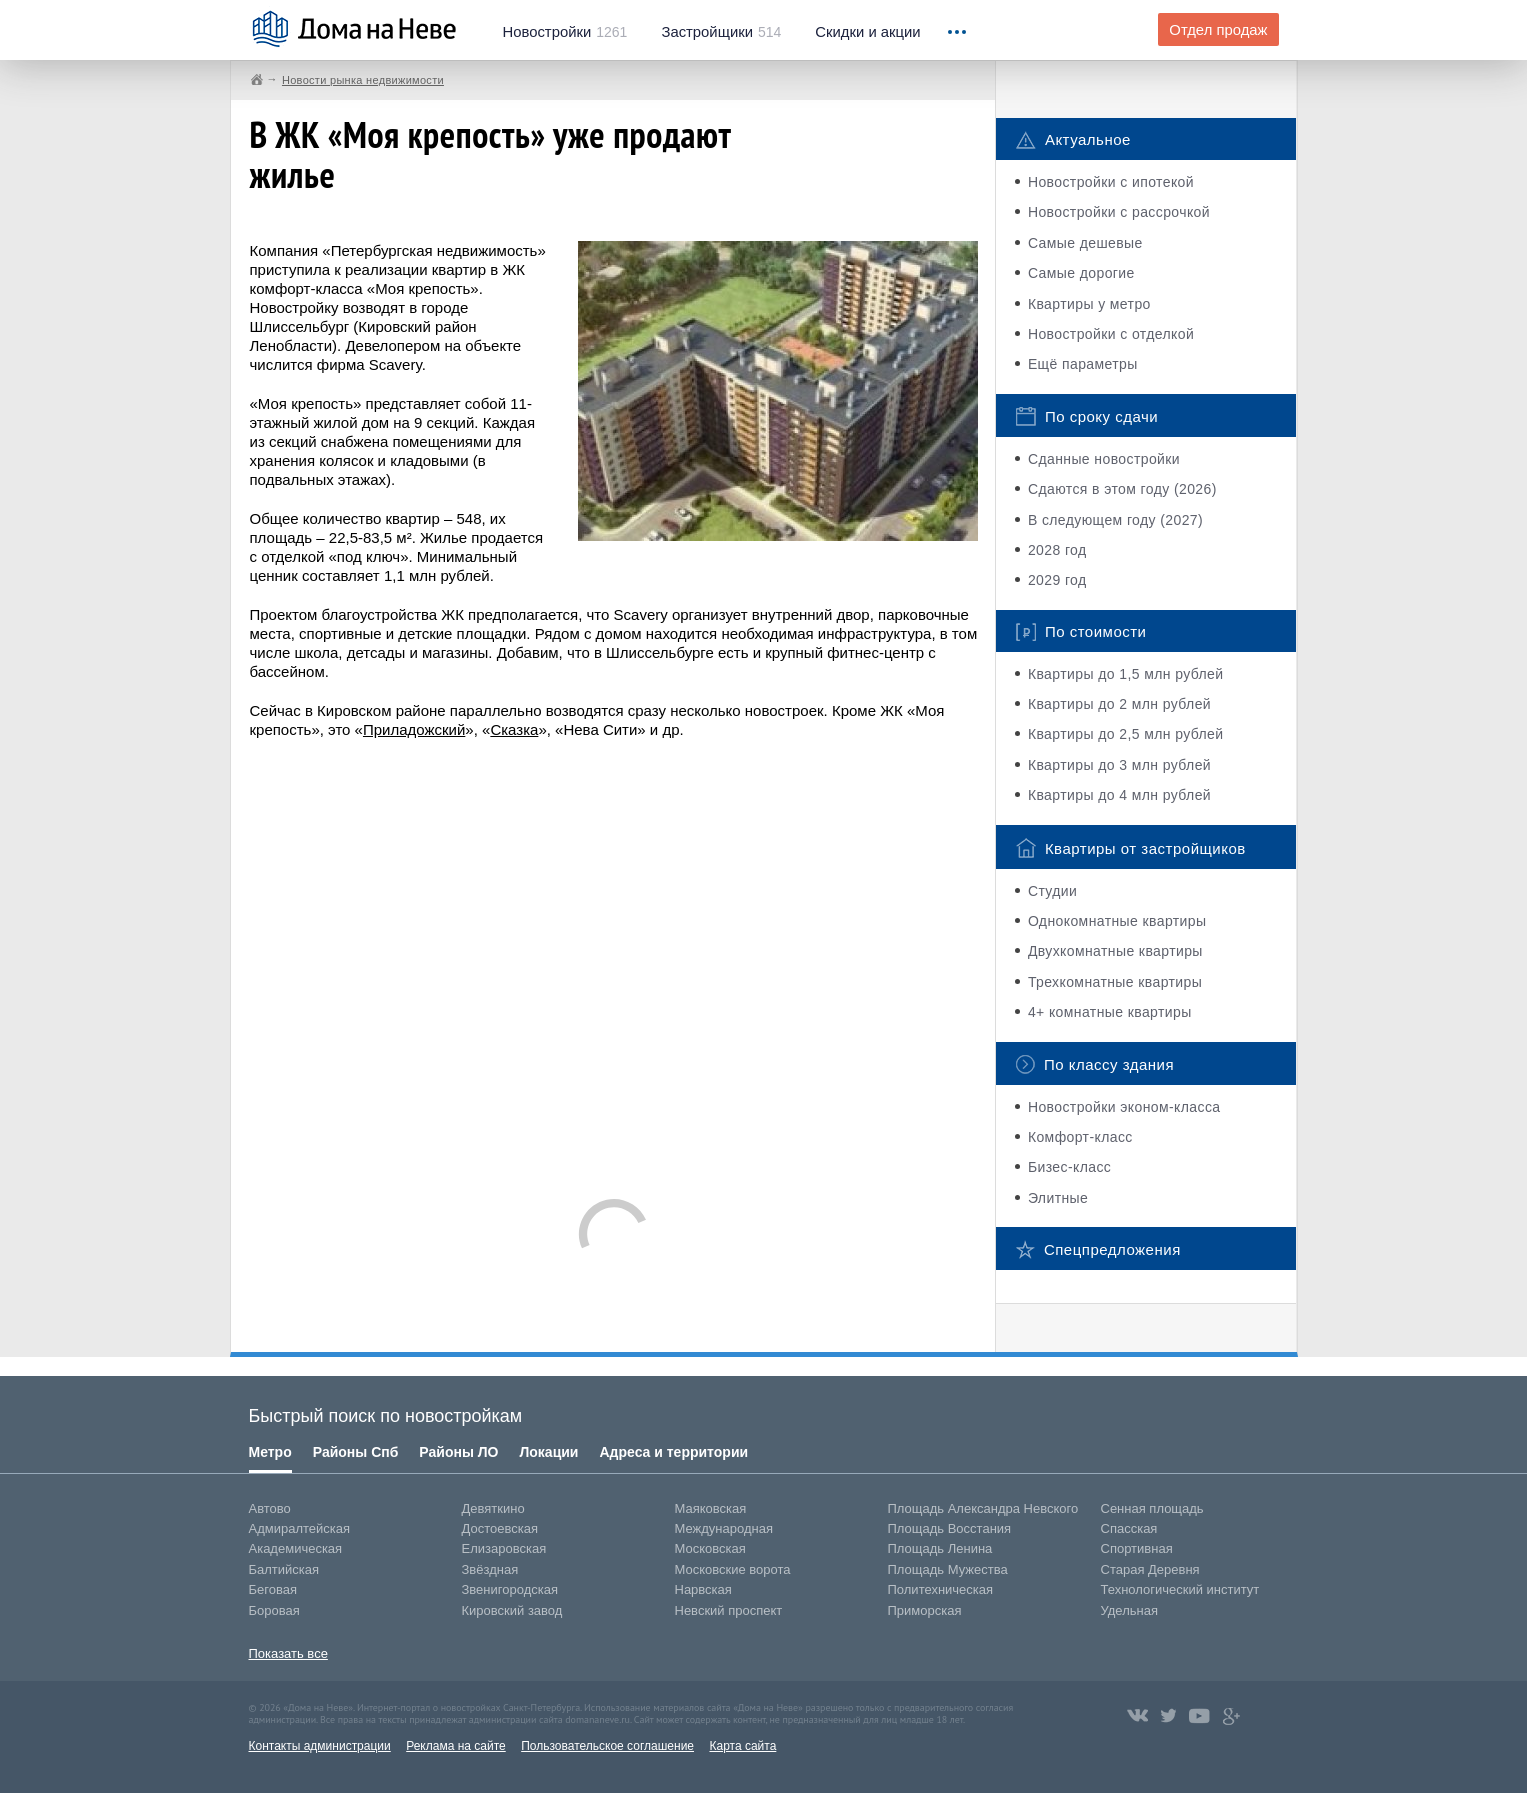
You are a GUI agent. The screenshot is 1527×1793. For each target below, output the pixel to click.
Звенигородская (510, 1589)
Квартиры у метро (1089, 304)
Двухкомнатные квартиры (1115, 951)
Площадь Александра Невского (983, 1508)
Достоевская (500, 1528)
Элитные (1058, 1198)
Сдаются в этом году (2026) (1122, 489)
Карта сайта (742, 1746)
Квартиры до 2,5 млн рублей (1126, 734)
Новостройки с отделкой (1111, 334)
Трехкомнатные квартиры (1115, 982)
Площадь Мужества (948, 1569)
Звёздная (490, 1569)
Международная (724, 1528)
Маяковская (711, 1508)
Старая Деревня (1150, 1569)
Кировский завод (512, 1610)
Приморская (925, 1610)
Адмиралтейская (300, 1528)
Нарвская (703, 1589)
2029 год (1057, 580)
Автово (270, 1508)
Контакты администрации (320, 1746)
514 (721, 32)
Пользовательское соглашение (607, 1746)
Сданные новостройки (1104, 459)
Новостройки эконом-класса (1124, 1107)
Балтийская (284, 1569)
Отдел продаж (1218, 30)
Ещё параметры (1083, 364)
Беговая (273, 1589)
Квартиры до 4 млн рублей (1119, 795)
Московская (710, 1548)
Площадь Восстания (950, 1528)
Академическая (296, 1548)
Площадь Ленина (940, 1548)
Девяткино (493, 1508)
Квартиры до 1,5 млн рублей (1126, 674)
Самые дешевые (1085, 243)
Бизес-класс (1069, 1167)
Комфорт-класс (1080, 1137)
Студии (1052, 891)
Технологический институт (1180, 1589)
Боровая (274, 1610)
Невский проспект (729, 1610)
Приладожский (414, 729)
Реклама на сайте (456, 1746)
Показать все (288, 1653)
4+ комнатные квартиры (1110, 1012)
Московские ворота (733, 1569)
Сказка (514, 729)
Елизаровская (504, 1548)
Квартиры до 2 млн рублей (1119, 704)
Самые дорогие (1081, 273)
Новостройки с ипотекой (1111, 182)
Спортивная (1137, 1548)
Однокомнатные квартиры (1117, 921)
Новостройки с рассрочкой (1119, 212)
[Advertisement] (614, 959)
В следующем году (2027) (1115, 520)
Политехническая (941, 1589)
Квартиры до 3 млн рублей (1119, 765)
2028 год (1057, 550)
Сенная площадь (1152, 1508)
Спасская (1129, 1528)
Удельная (1129, 1610)
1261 (565, 32)
